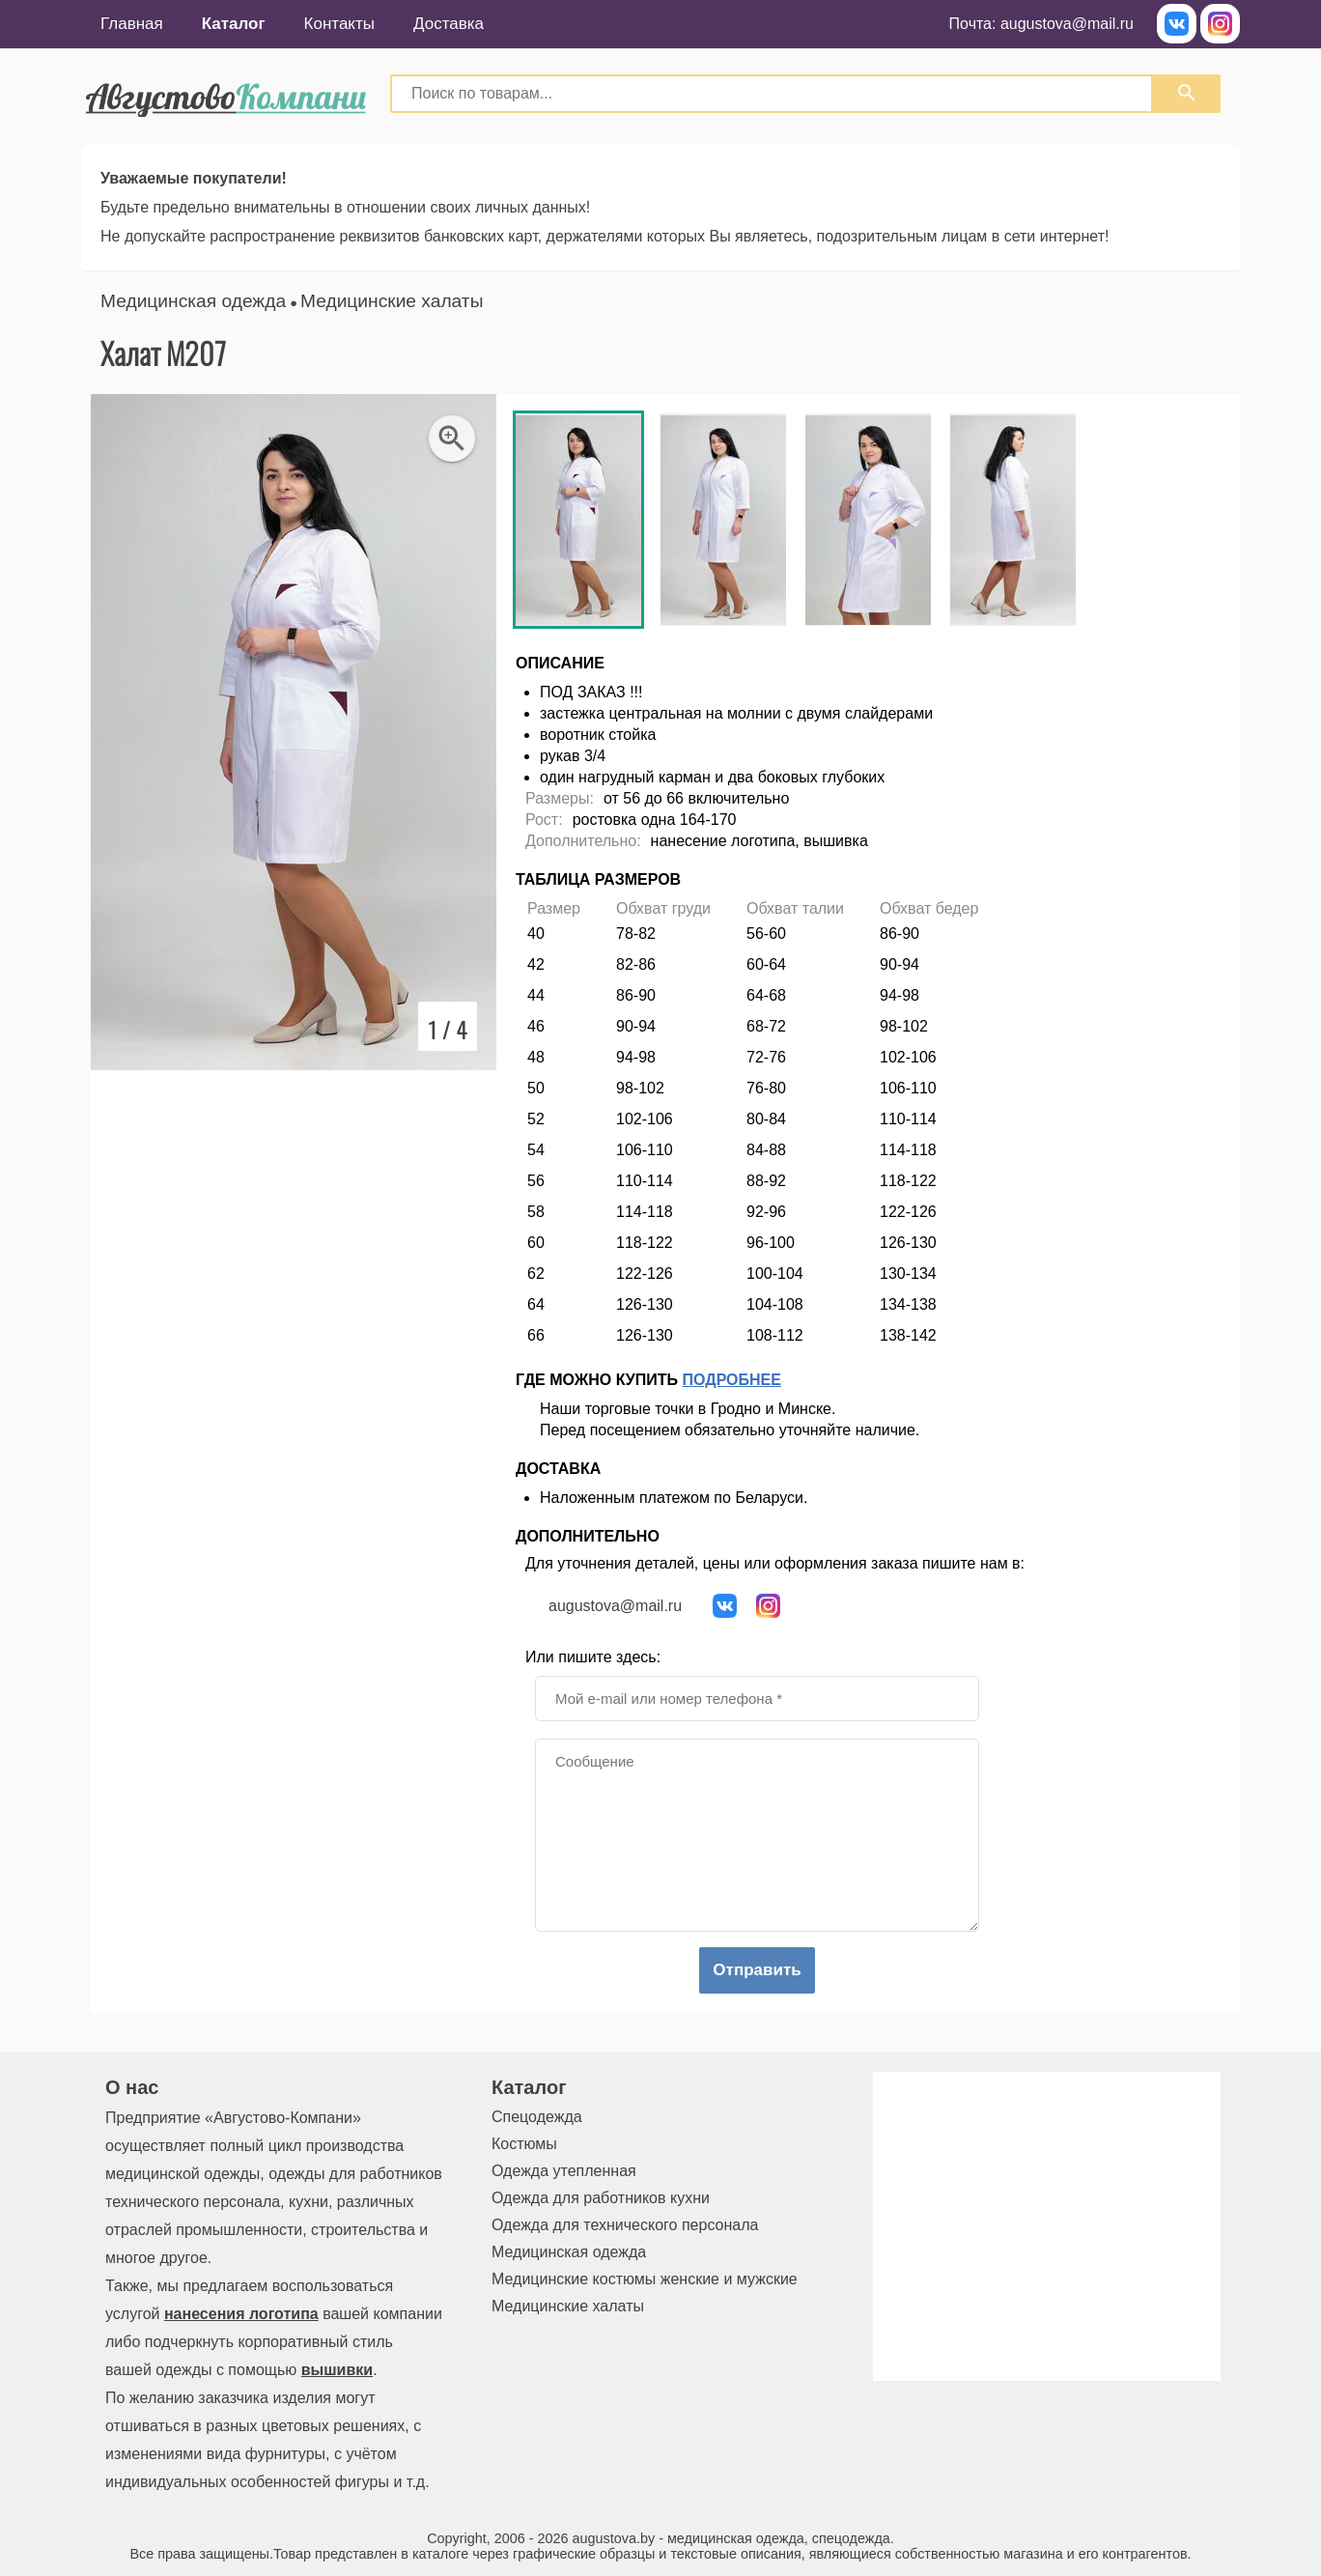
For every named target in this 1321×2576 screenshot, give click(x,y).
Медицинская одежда (193, 301)
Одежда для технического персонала (625, 2225)
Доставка (448, 23)
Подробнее (732, 1380)
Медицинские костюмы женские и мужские (645, 2279)
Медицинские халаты (391, 301)
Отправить (757, 1970)
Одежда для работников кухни (601, 2198)
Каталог (234, 23)
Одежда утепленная (564, 2171)
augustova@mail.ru (1067, 23)
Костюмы (524, 2144)
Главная (131, 23)
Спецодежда (537, 2117)
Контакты (339, 23)
